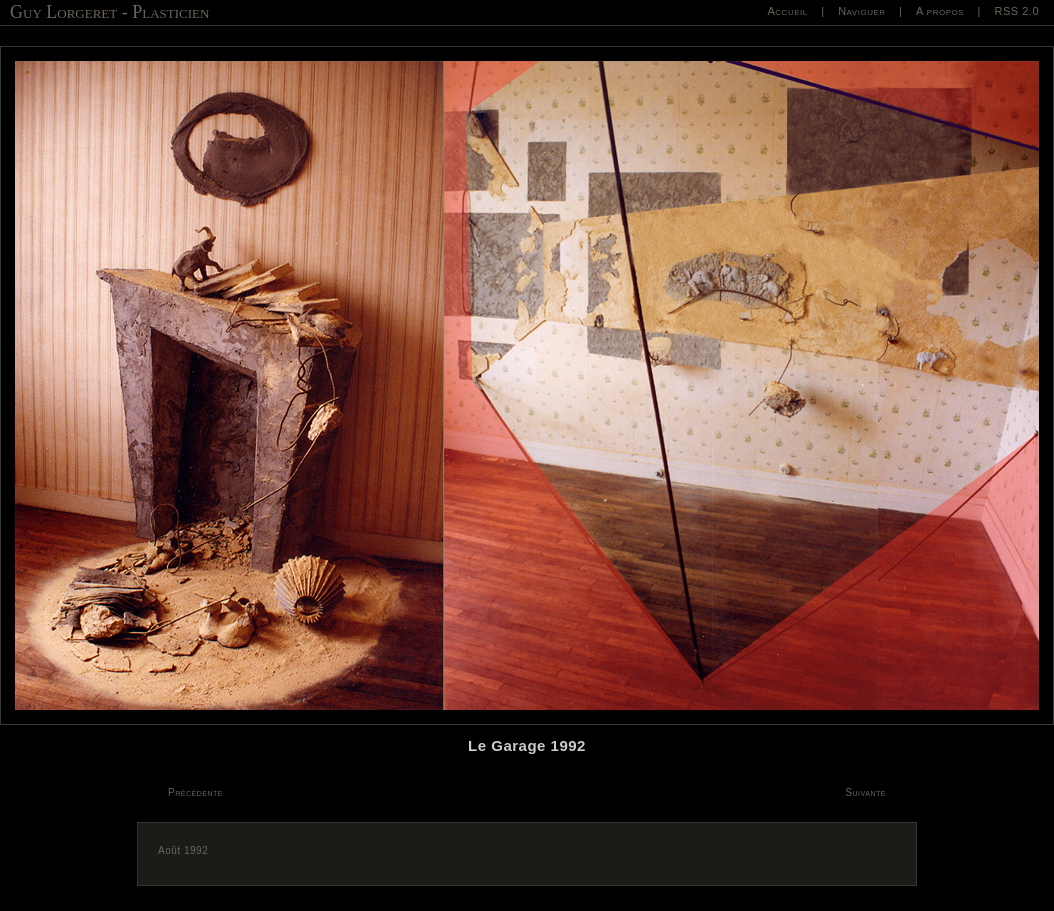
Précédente (195, 792)
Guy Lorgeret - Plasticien (109, 12)
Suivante (865, 792)
